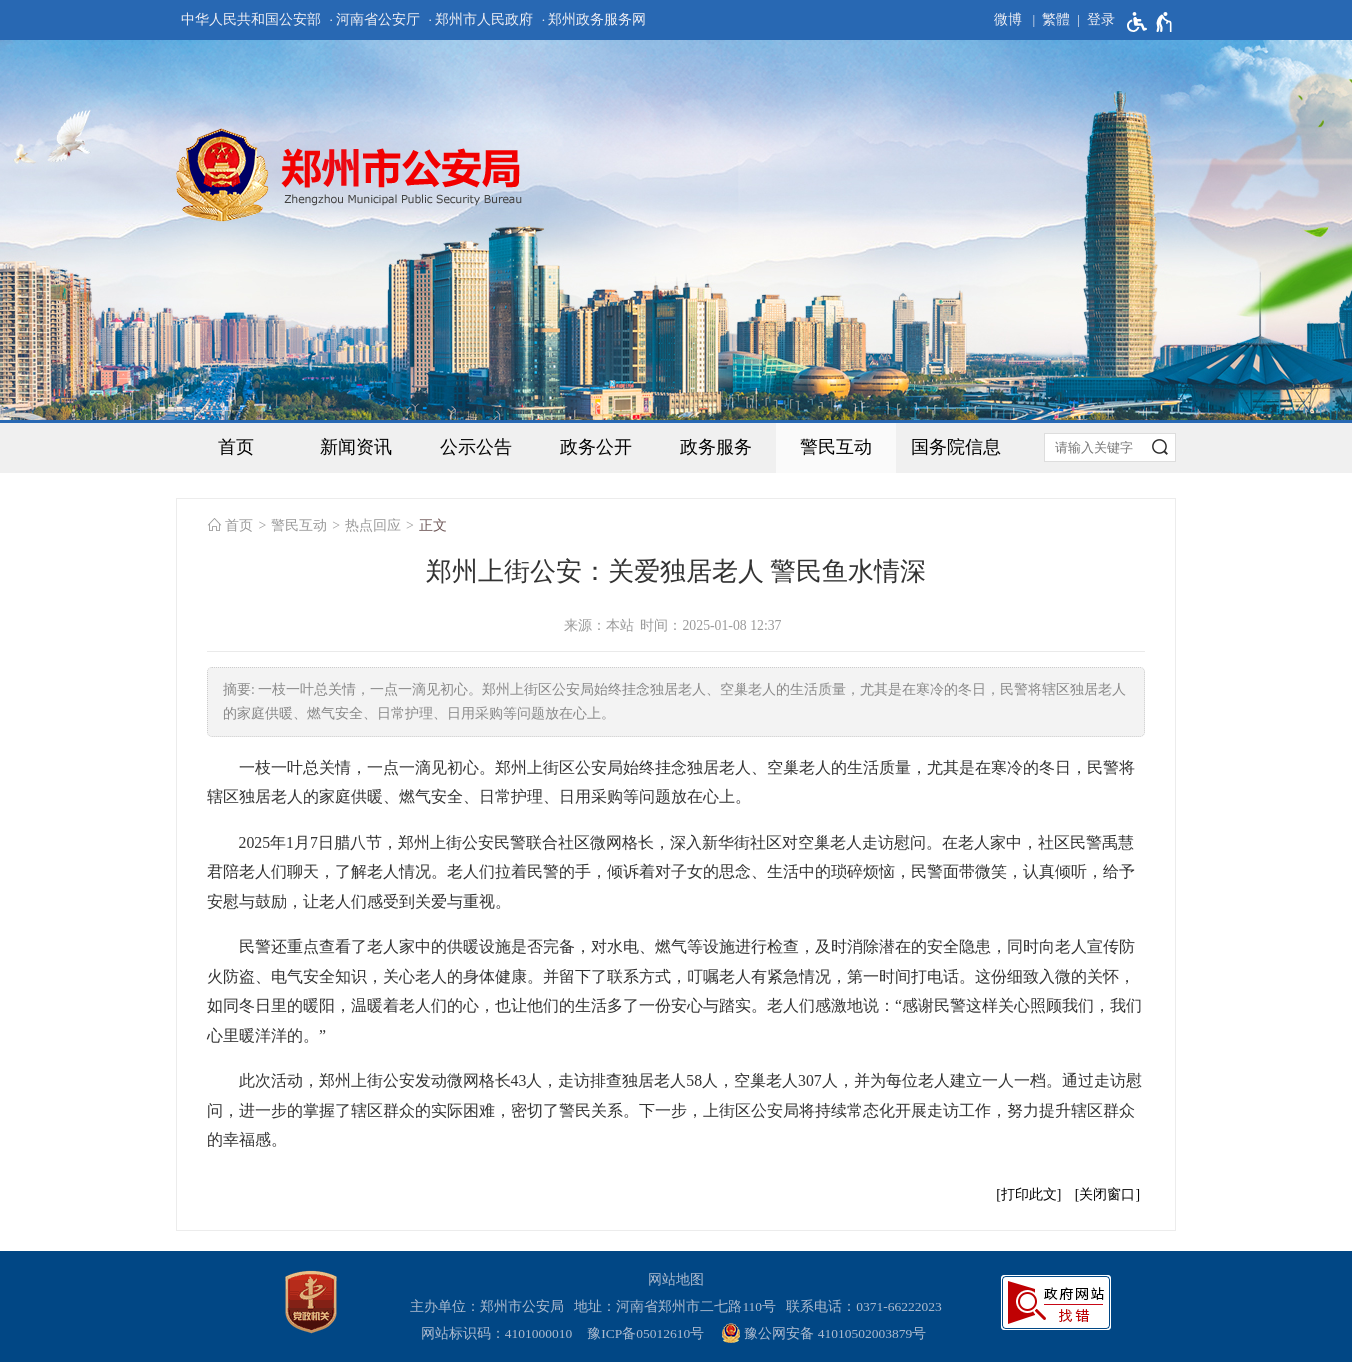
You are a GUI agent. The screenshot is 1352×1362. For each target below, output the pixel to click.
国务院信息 (956, 447)
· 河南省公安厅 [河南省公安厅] (374, 19)
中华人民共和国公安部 (251, 19)
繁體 (1056, 19)
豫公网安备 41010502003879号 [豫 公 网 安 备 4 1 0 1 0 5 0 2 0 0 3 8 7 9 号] (823, 1333)
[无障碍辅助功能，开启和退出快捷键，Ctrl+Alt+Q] (1150, 22)
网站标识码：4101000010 (500, 1333)
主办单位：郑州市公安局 (490, 1306)
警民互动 (836, 447)
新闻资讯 (356, 447)
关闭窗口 (1107, 1194)
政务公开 (596, 447)
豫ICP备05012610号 (645, 1333)
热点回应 (373, 525)
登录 (1101, 19)
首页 (236, 447)
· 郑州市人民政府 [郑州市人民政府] (481, 19)
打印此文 (1029, 1194)
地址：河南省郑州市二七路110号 (678, 1306)
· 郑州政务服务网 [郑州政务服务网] (594, 19)
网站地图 (676, 1279)
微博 (1008, 19)
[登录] (1092, 20)
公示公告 (476, 447)
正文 (433, 525)
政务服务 (716, 447)
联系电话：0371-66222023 (864, 1306)
